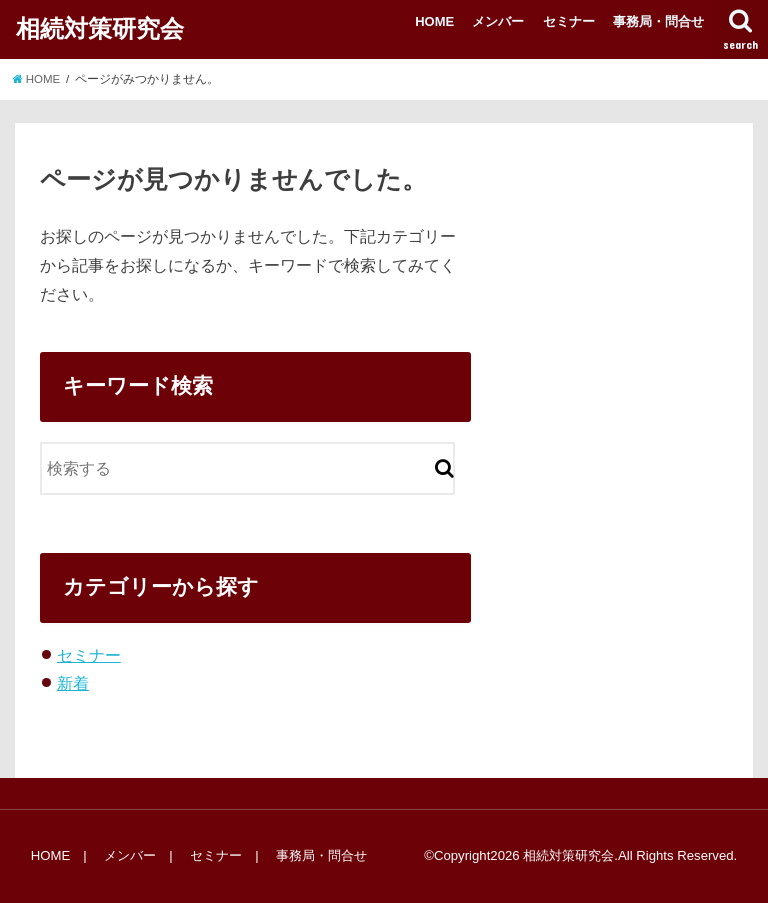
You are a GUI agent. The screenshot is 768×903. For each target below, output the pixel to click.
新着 (73, 683)
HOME (434, 21)
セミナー (569, 21)
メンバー (498, 21)
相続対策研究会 (100, 28)
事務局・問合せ (658, 21)
